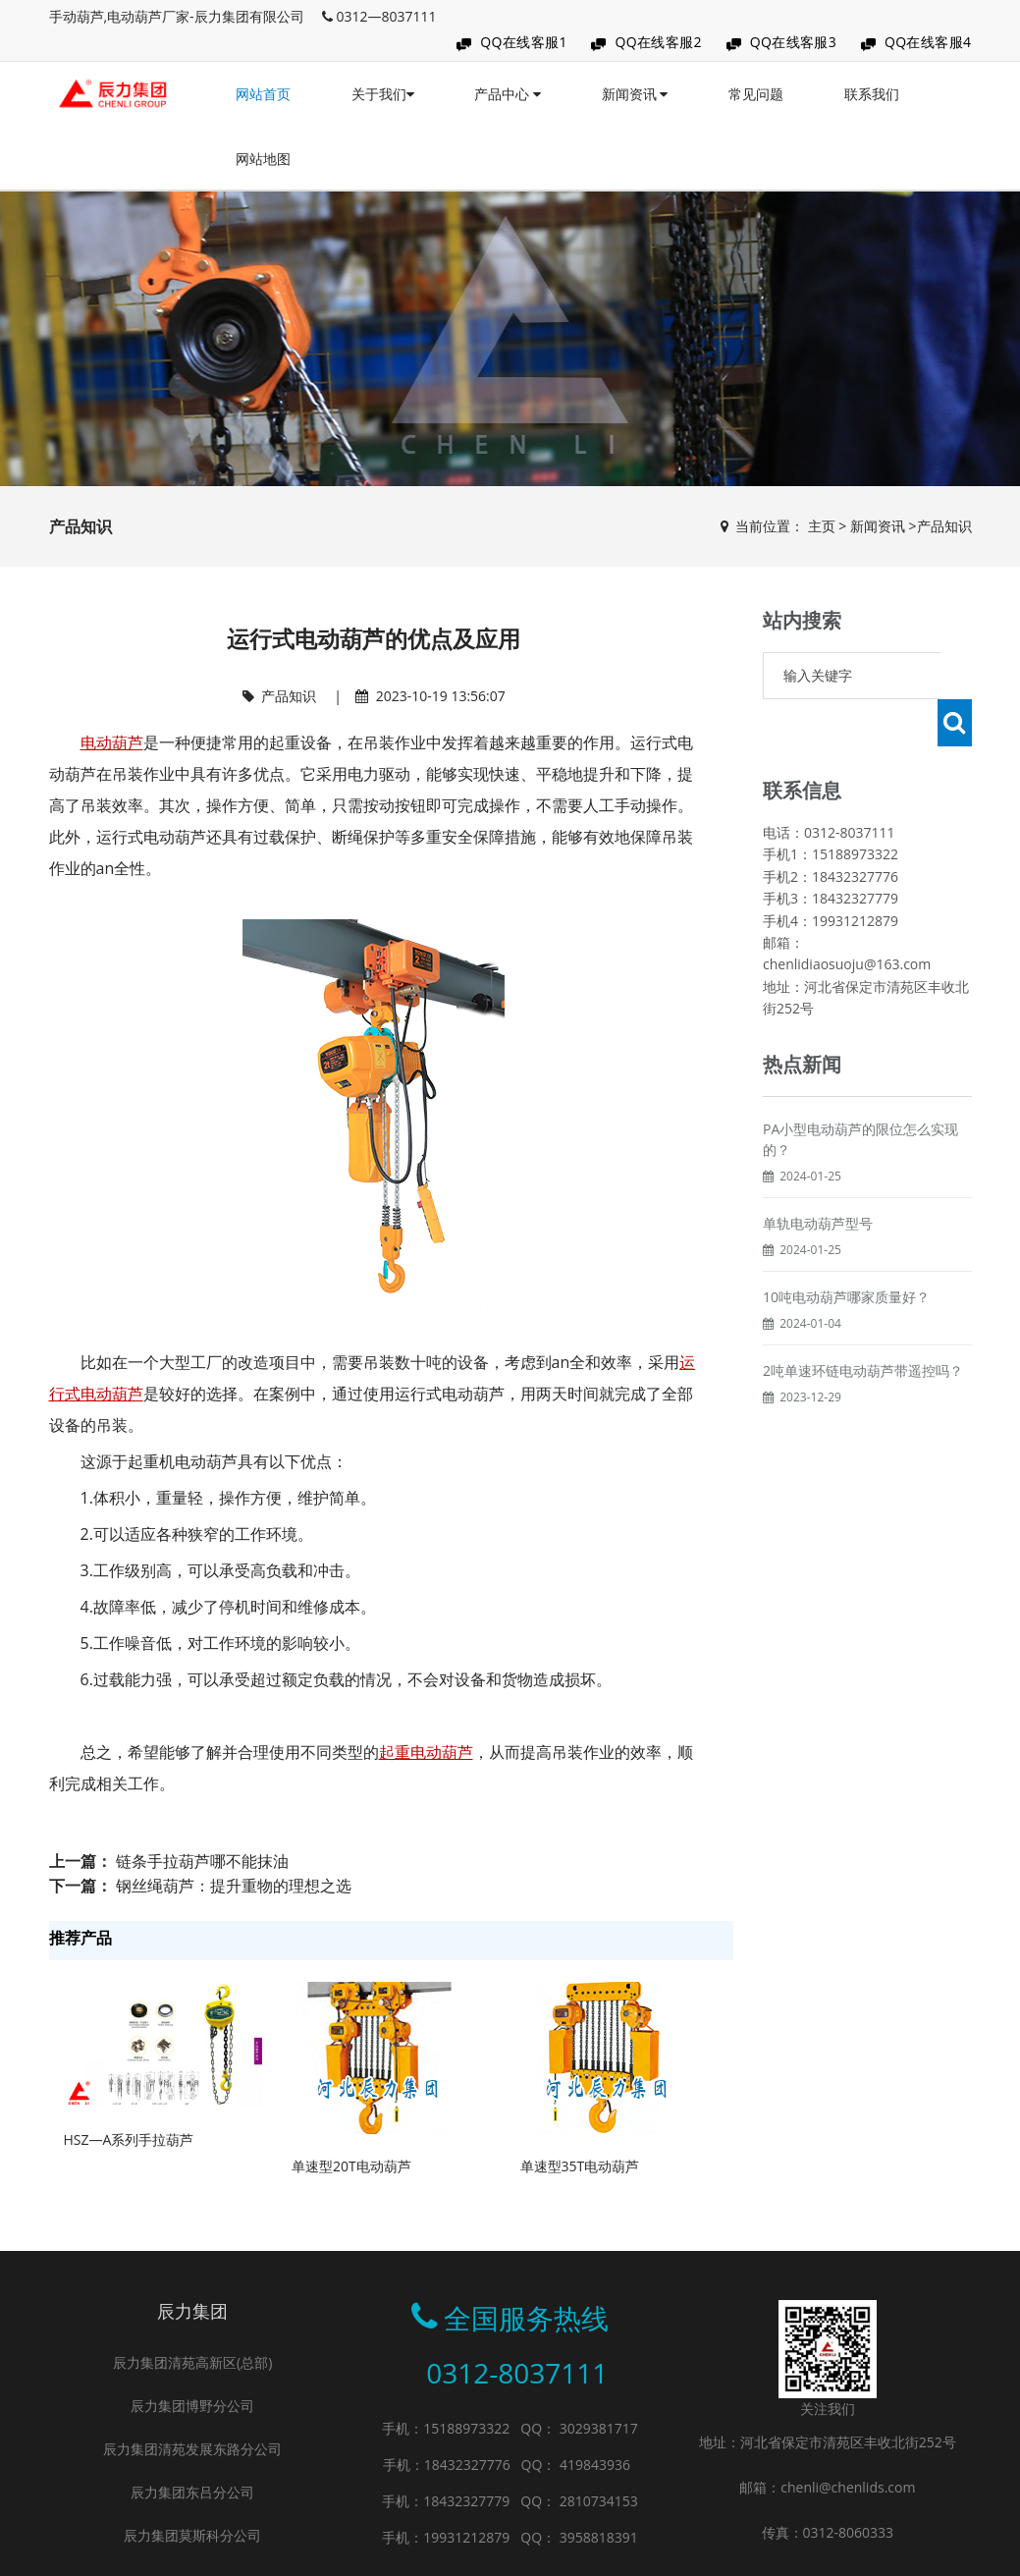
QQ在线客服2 (658, 41)
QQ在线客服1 (523, 41)
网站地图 (263, 158)
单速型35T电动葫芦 (580, 2166)
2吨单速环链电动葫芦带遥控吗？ (863, 1323)
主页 (821, 526)
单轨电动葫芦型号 (818, 1176)
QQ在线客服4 (928, 41)
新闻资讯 (635, 93)
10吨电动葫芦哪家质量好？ (846, 1249)
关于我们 (382, 93)
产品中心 (507, 93)
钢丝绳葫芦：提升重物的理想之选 (233, 1885)
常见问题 (755, 93)
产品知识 (944, 526)
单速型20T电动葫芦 (351, 2166)
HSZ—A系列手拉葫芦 (129, 2139)
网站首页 (263, 93)
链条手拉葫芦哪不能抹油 (202, 1861)
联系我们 (871, 93)
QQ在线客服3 (793, 41)
